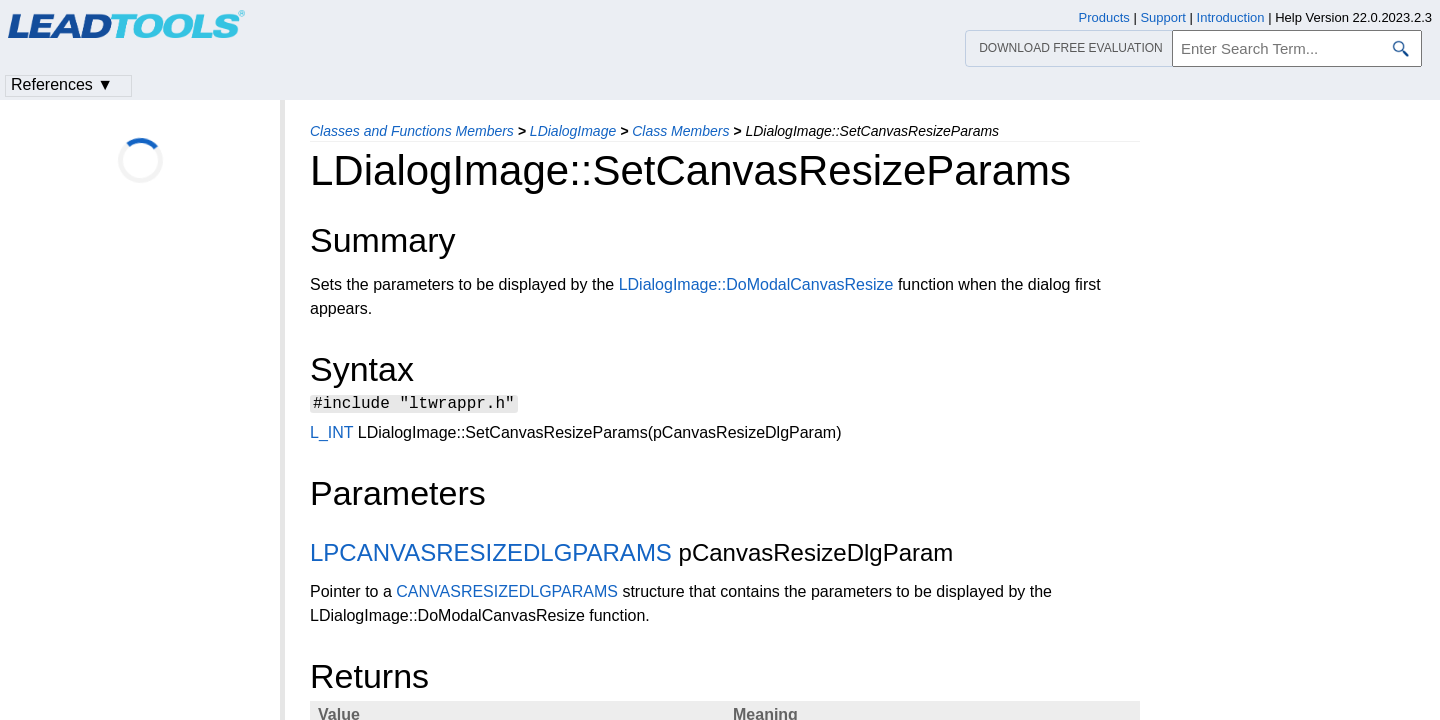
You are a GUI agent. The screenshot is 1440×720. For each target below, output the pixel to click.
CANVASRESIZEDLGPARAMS (507, 594)
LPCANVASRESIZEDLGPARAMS (491, 555)
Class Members (680, 131)
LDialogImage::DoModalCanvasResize (756, 284)
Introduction (1231, 17)
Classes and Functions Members (412, 131)
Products (1104, 17)
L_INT (331, 435)
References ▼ (62, 84)
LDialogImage (573, 131)
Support (1163, 17)
